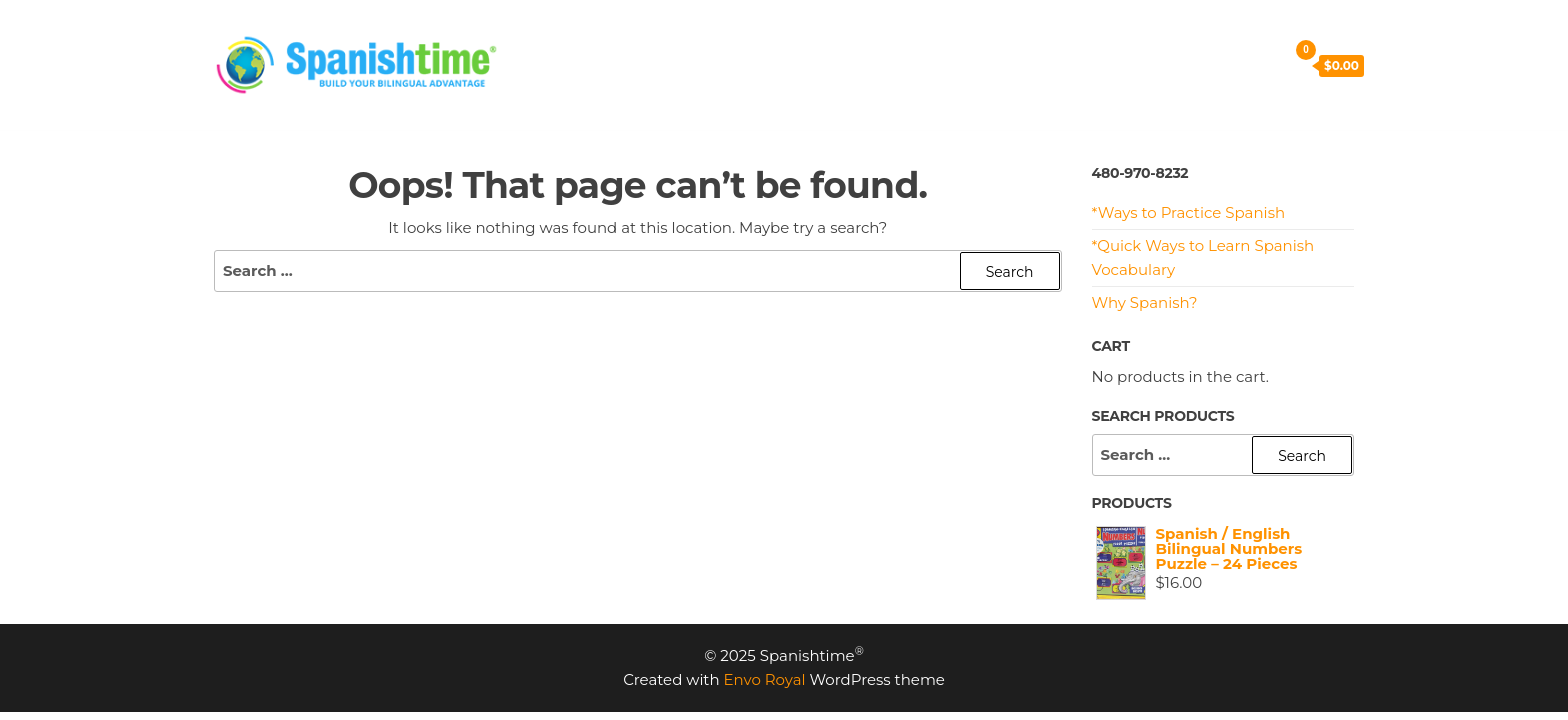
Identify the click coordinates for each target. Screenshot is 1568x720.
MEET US (987, 39)
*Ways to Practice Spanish (1189, 212)
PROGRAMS (750, 39)
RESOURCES (875, 39)
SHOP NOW (574, 89)
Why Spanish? (1145, 302)
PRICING (641, 39)
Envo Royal (765, 679)
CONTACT (1090, 39)
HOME (553, 39)
